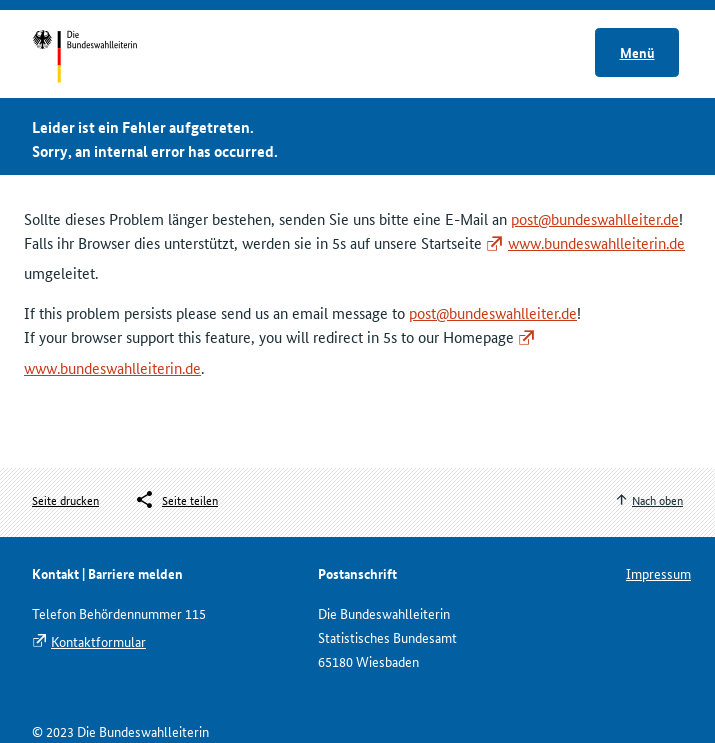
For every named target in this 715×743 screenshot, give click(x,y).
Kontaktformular (98, 641)
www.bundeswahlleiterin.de (596, 242)
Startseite (103, 58)
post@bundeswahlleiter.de (595, 218)
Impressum (658, 573)
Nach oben (657, 499)
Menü (637, 52)
